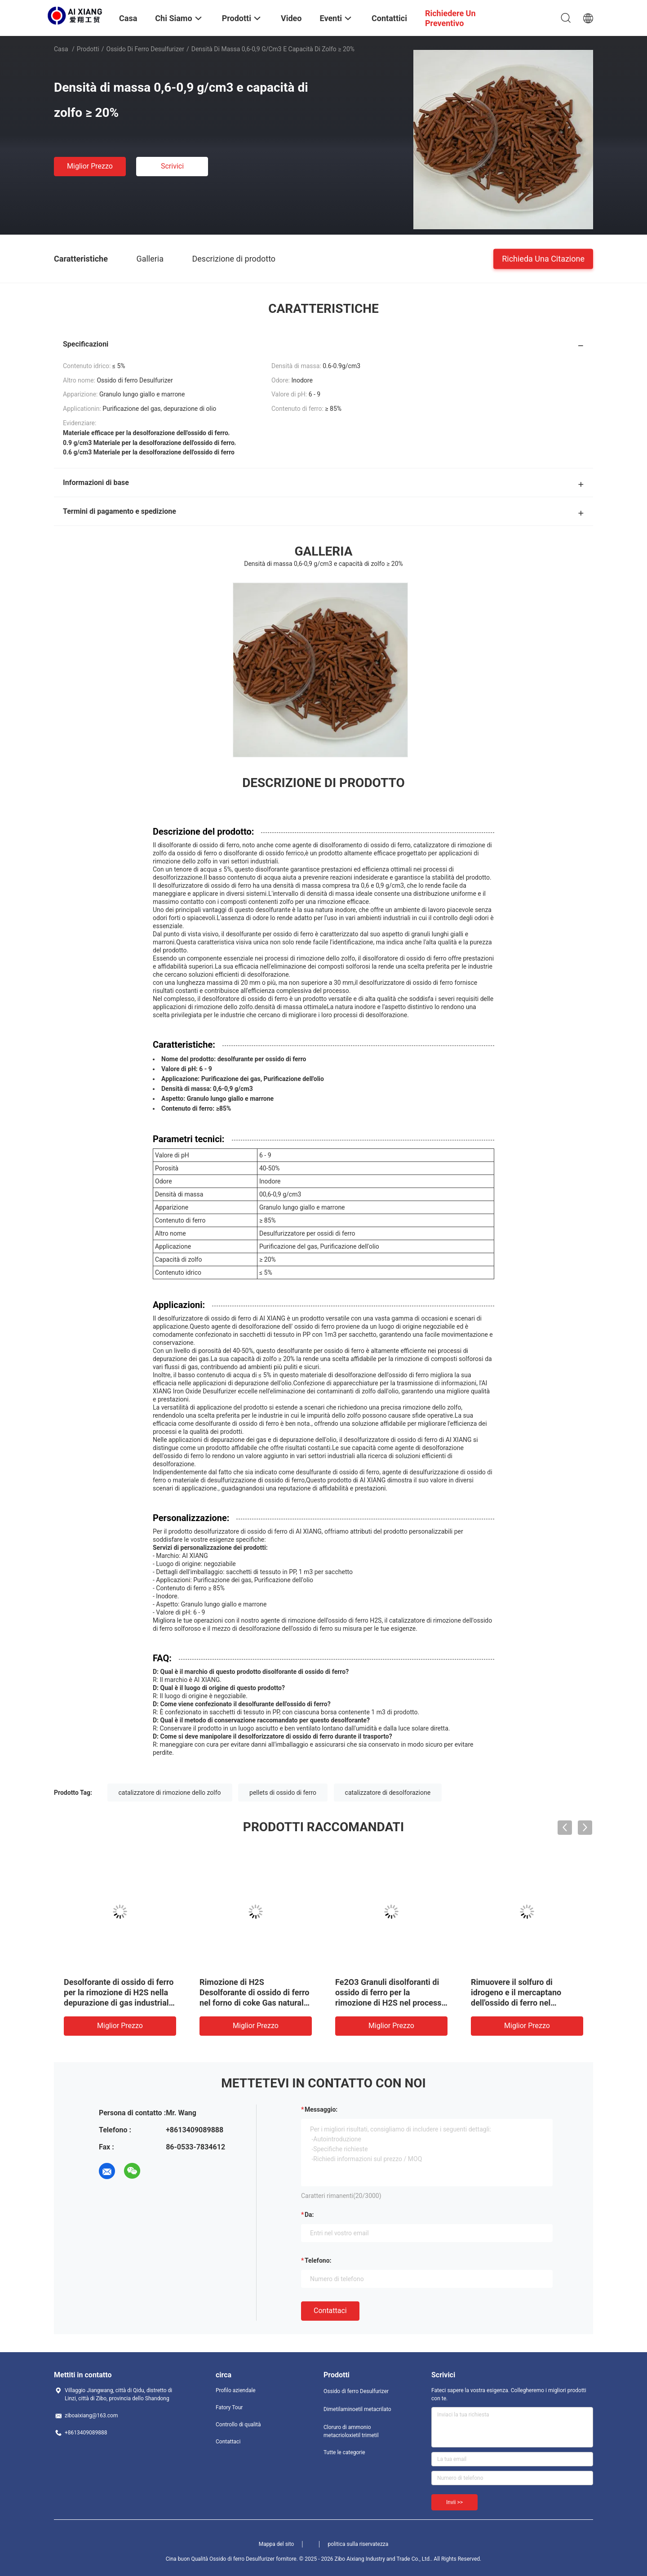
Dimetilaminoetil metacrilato (357, 2409)
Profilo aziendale (236, 2390)
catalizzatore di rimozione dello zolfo (170, 1792)
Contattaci (330, 2310)
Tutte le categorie (344, 2452)
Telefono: (318, 2260)
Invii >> (454, 2502)
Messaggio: (321, 2109)
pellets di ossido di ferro (282, 1792)
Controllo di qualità (238, 2424)
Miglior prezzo (90, 166)
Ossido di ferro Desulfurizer (145, 49)
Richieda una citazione (543, 258)
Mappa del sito (276, 2544)
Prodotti (88, 49)
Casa (61, 49)
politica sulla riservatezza (358, 2544)
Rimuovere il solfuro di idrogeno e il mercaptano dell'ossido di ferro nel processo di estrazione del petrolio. (518, 2002)
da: (309, 2214)
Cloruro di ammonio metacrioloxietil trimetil (351, 2431)
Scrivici (172, 166)
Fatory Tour (229, 2407)
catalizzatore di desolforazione (388, 1792)
